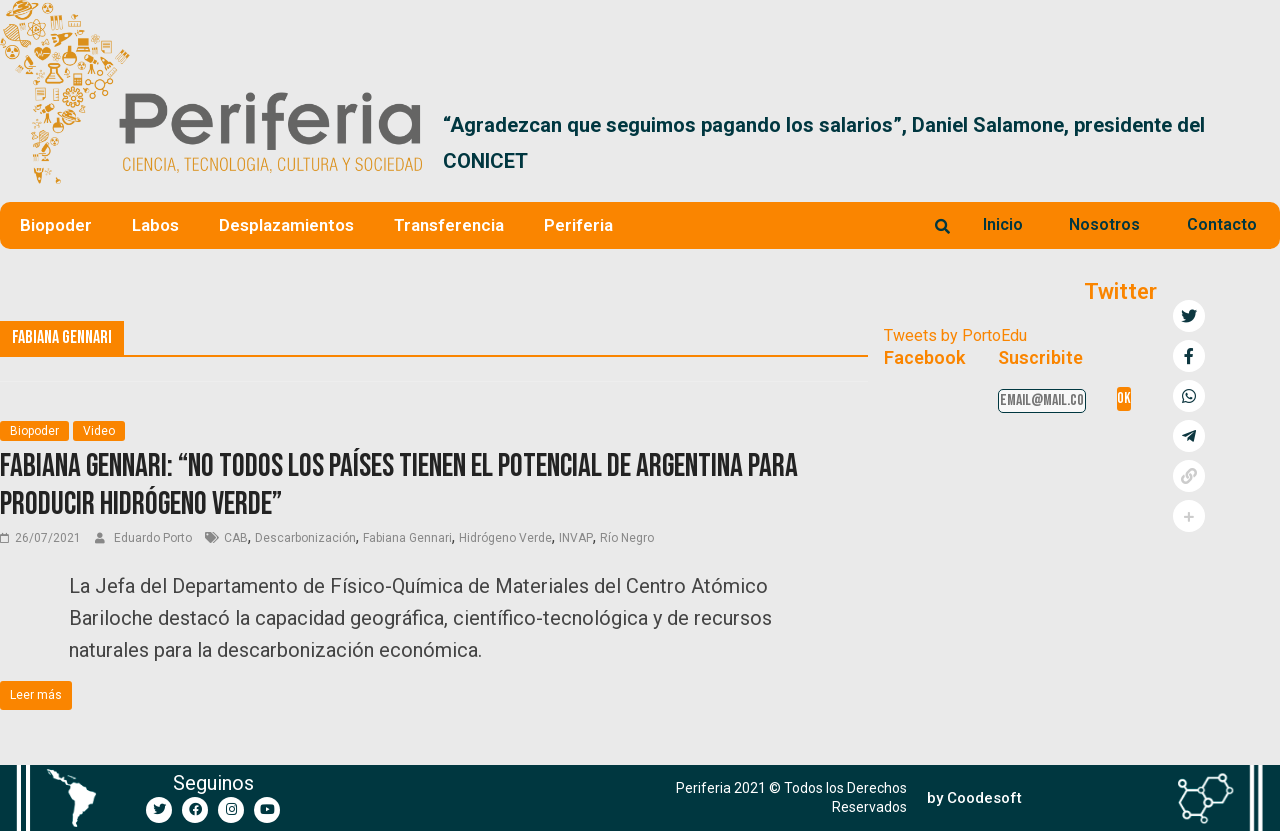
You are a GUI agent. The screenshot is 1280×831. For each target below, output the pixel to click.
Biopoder (56, 225)
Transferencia (449, 225)
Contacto (1222, 224)
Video (99, 431)
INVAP (576, 538)
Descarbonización (305, 538)
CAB (236, 538)
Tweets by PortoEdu (955, 335)
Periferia (578, 225)
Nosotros (1104, 224)
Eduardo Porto (154, 538)
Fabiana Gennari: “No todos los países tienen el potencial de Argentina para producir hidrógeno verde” (399, 485)
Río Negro (627, 538)
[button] (1256, 143)
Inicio (1003, 224)
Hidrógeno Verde (505, 538)
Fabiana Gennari (407, 538)
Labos (155, 225)
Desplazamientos (286, 225)
